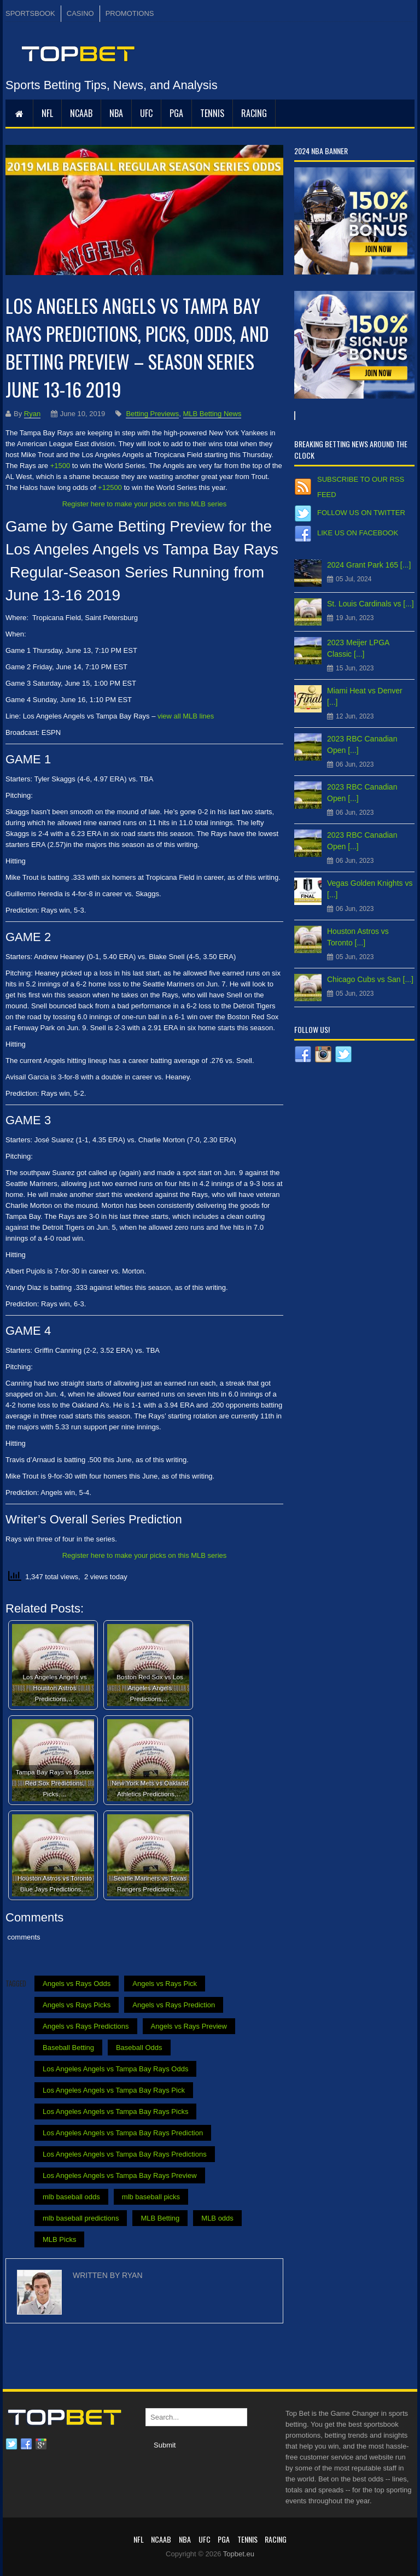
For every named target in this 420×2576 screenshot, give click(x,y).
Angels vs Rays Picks (76, 2005)
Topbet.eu (238, 2554)
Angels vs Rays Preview (189, 2026)
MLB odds (217, 2218)
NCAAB (81, 113)
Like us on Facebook (357, 533)
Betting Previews (152, 414)
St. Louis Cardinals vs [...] (370, 603)
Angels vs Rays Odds (76, 1983)
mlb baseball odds (71, 2197)
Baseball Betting (68, 2047)
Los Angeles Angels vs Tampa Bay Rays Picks (115, 2111)
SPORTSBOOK (30, 13)
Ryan (32, 414)
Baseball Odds (139, 2047)
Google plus (41, 2444)
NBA (116, 113)
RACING (254, 113)
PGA (176, 113)
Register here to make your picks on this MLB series (144, 504)
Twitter (11, 2444)
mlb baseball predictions (81, 2218)
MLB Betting (160, 2218)
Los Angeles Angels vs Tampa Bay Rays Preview (120, 2175)
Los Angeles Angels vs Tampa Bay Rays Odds (115, 2069)
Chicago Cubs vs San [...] (370, 979)
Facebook (26, 2444)
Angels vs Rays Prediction (173, 2005)
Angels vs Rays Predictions (86, 2026)
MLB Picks (59, 2239)
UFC (146, 113)
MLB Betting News (212, 414)
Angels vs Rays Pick (164, 1983)
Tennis (212, 113)
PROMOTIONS (130, 13)
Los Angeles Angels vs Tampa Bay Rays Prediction (123, 2133)
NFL (47, 113)
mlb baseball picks (151, 2197)
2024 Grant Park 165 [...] (369, 564)
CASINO (80, 13)
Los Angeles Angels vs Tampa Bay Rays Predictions (125, 2154)
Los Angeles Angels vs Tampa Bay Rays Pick (114, 2090)
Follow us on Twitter (361, 513)
